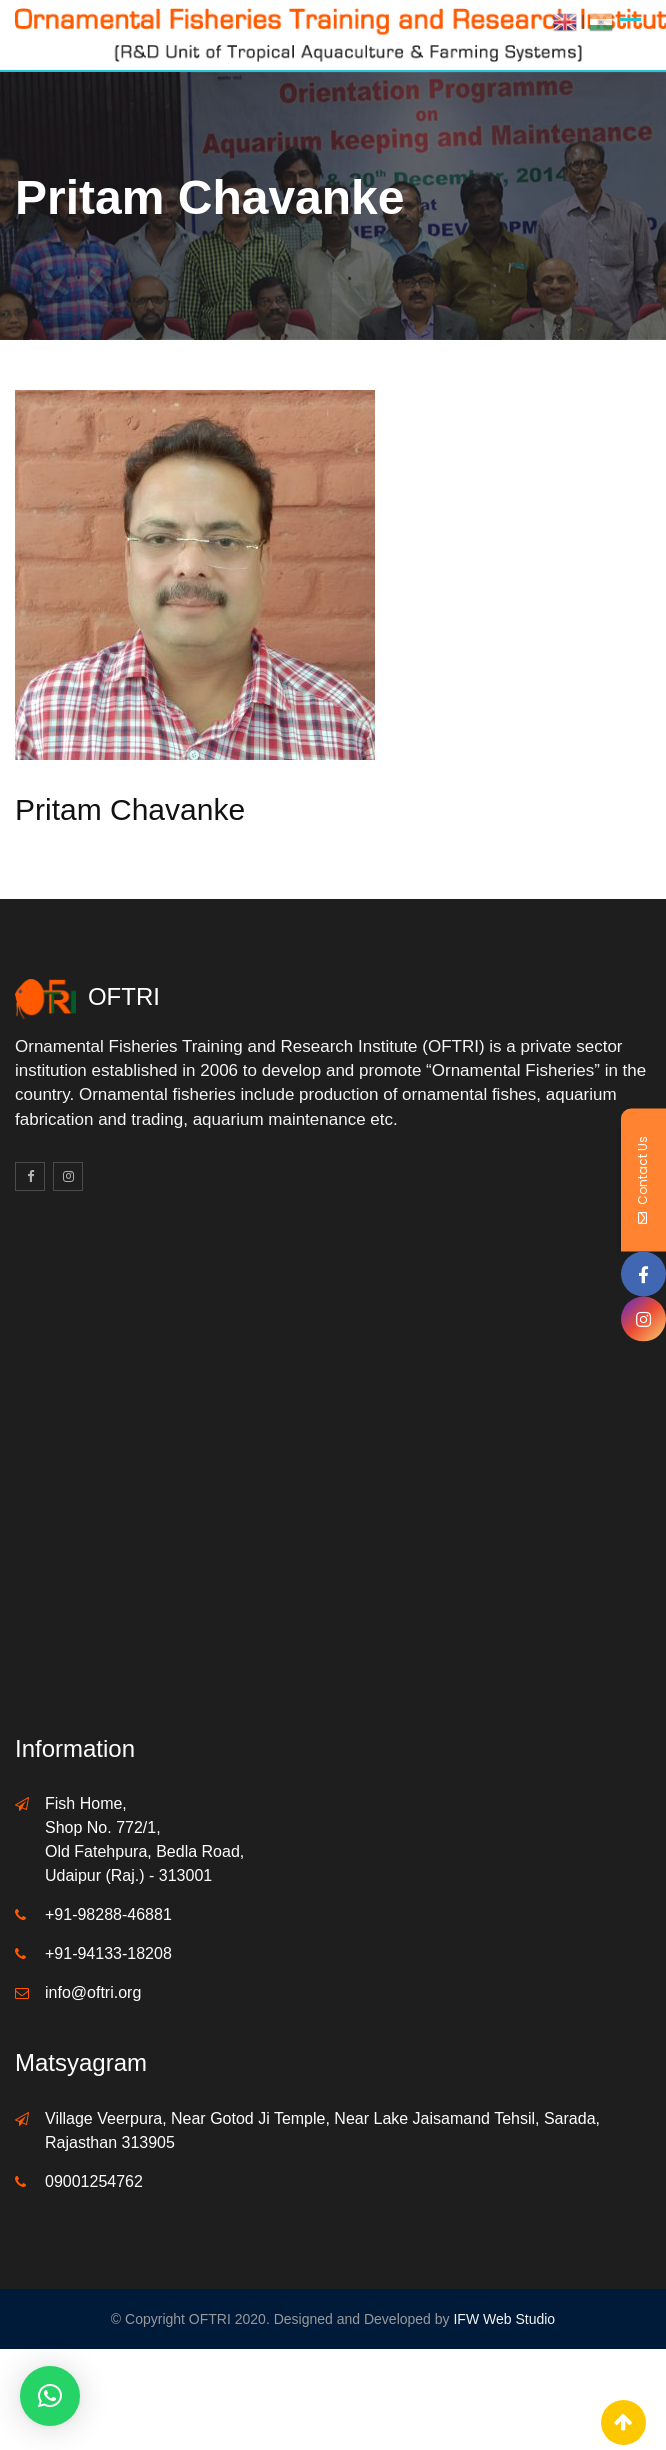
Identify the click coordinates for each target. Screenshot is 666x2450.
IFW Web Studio (504, 2319)
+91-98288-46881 (108, 1914)
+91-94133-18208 (108, 1953)
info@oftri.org (93, 1992)
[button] (50, 2396)
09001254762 (94, 2181)
